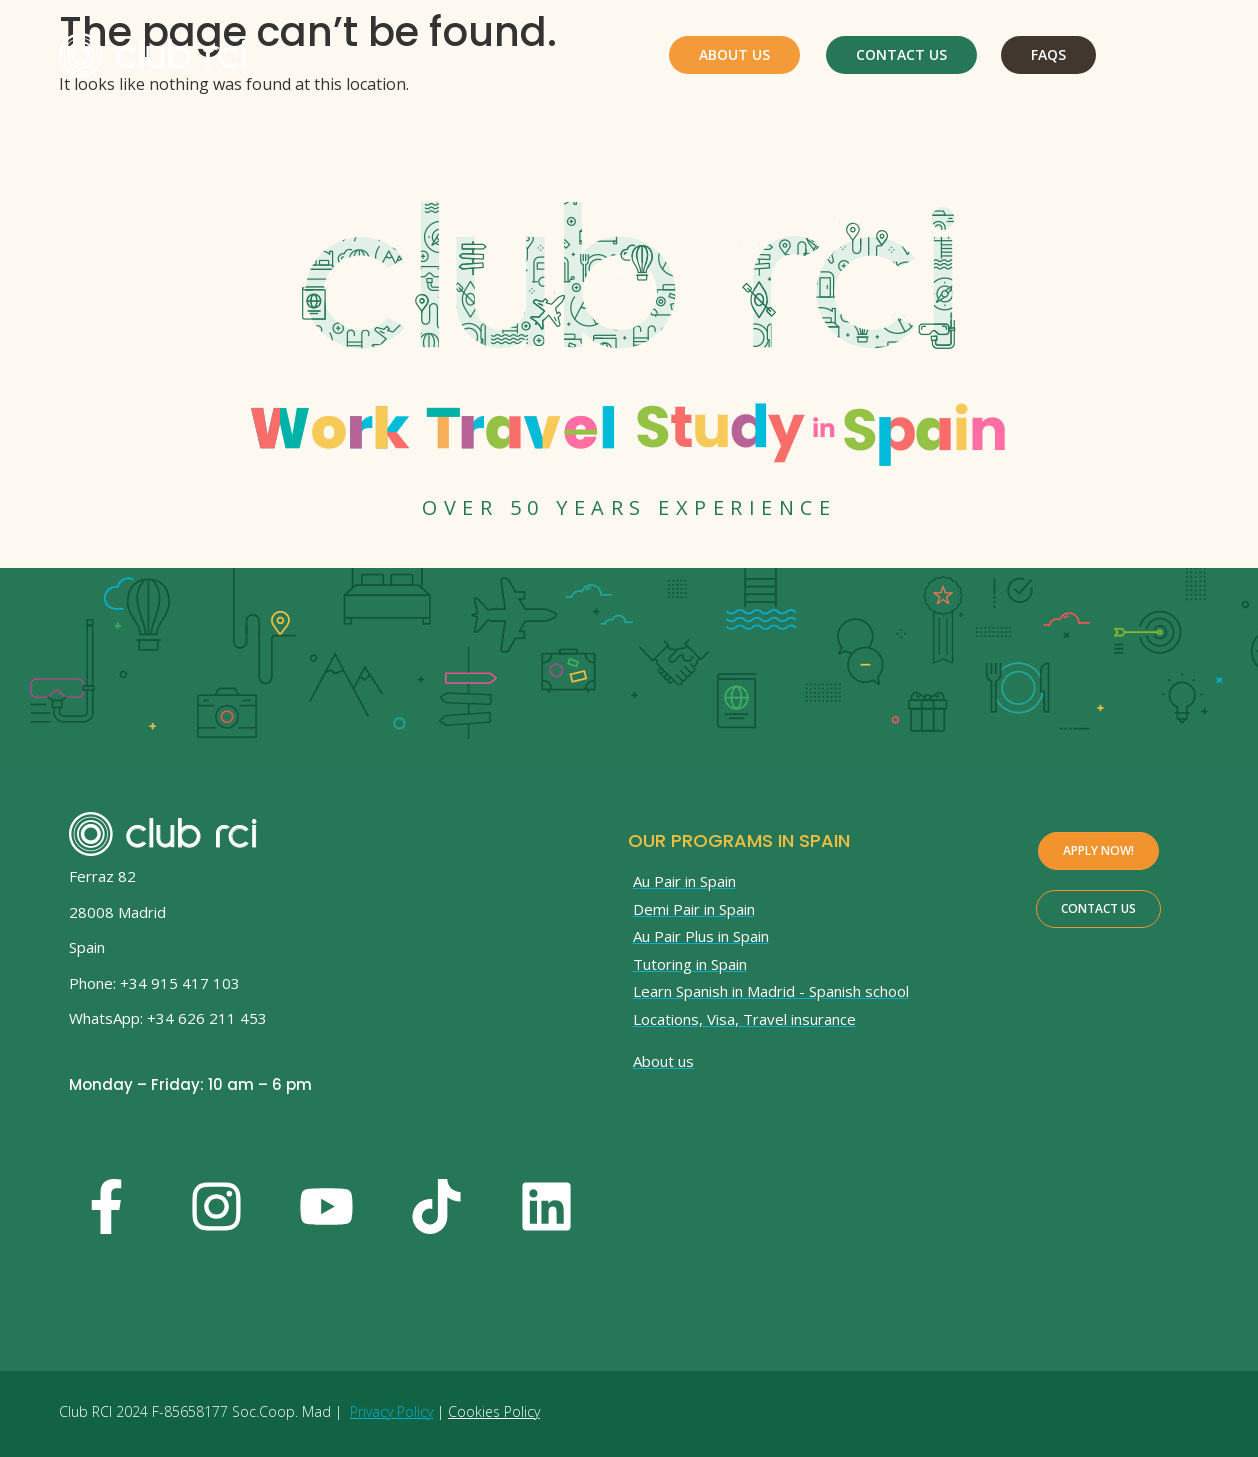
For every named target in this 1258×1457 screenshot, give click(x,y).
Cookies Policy (494, 1411)
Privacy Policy (391, 1411)
